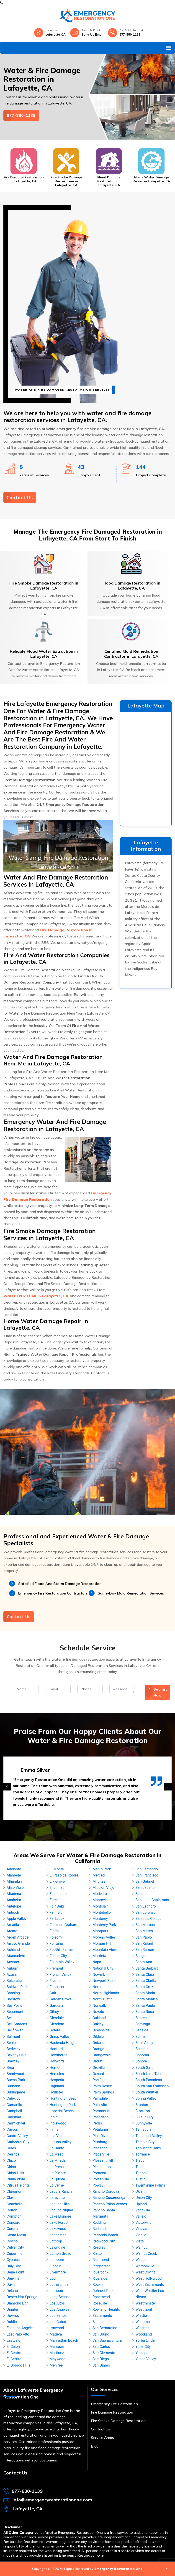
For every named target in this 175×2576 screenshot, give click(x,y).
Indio (54, 2117)
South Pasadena (149, 2080)
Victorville (144, 2222)
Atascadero (16, 1956)
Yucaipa (142, 2353)
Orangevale (102, 2055)
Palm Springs (103, 2092)
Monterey (100, 1918)
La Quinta (57, 2179)
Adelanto (14, 1869)
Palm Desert (102, 2086)
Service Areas (102, 2437)
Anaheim (14, 1900)
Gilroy (54, 2012)
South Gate (145, 2067)
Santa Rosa (145, 2012)
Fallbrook (57, 1918)
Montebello (102, 1912)
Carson (12, 2129)
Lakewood (58, 2228)
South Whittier (147, 2092)
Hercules (57, 2074)
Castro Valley (17, 2136)
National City (103, 1968)
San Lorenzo (146, 1912)
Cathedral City (18, 2142)
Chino (11, 2167)
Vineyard (143, 2228)
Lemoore (57, 2260)
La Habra (57, 2148)
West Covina (146, 2272)
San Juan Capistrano (152, 1900)
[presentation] (7, 1787)
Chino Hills (15, 2173)
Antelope (14, 1906)
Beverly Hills (16, 2055)
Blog (94, 2446)
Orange (98, 2049)
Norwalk (99, 2005)
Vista (140, 2241)
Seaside (142, 2030)
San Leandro (146, 1906)
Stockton (143, 2111)
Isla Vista (57, 2136)
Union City (144, 2197)
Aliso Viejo (15, 1887)
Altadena (14, 1894)
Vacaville (143, 2210)
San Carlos (101, 2346)
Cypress (13, 2260)
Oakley (98, 2024)
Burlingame (16, 2092)
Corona (12, 2228)
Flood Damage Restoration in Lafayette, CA (109, 181)
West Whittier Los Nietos (150, 2294)
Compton (14, 2216)
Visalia (141, 2235)
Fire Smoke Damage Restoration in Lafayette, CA (66, 181)
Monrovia (100, 1900)
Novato (98, 2012)
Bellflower (15, 2030)
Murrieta (99, 1956)
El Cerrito (14, 2359)
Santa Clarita (146, 1980)
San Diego (101, 2359)
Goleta (55, 2030)
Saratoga (143, 2024)
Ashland (13, 1949)
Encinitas (57, 1887)
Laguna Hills (60, 2204)
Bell (10, 2018)
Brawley (13, 2061)
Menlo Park (102, 1869)
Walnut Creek (146, 2253)
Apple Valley (16, 1918)
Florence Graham (63, 1925)
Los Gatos (58, 2322)
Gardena (56, 2005)
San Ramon (145, 1949)
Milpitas (99, 1881)
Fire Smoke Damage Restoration (118, 2420)
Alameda (14, 1875)
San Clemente (104, 2353)
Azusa (12, 1974)
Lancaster (58, 2235)
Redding (99, 2222)
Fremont (56, 1968)
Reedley (99, 2247)
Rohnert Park (103, 2291)
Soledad (142, 2049)
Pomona (99, 2173)
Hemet (55, 2067)
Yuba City (143, 2346)
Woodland (144, 2334)
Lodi (53, 2278)
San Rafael (144, 1943)
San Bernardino (105, 2328)
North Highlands (106, 1993)
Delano (12, 2291)
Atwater (13, 1962)
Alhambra (14, 1881)
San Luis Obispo (149, 1918)
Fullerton (57, 1987)
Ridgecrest (101, 2266)
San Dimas (101, 2365)
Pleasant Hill (103, 2160)
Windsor (142, 2328)
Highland (57, 2086)
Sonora (141, 2061)
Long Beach (59, 2297)
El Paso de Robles (64, 1875)
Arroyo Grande (18, 1943)
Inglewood (58, 2123)
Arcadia (13, 1925)
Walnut (141, 2247)
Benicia (12, 2043)
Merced (99, 1875)
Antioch (13, 1912)
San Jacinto (145, 1887)
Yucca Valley (146, 2359)
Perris (97, 2123)
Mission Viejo (103, 1887)
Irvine (54, 2129)
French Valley (60, 1974)
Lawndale (57, 2247)
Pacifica (99, 2080)
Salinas (98, 2322)
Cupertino (15, 2253)
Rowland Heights (106, 2309)
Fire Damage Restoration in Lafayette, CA (23, 179)
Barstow (13, 1999)
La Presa (57, 2167)
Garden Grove (61, 1999)
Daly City (14, 2266)
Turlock (142, 2173)
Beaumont (15, 2012)
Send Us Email (92, 34)
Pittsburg (100, 2142)
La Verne (57, 2185)
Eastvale (13, 2340)
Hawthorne (58, 2055)
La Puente (58, 2173)
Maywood (57, 2359)
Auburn (12, 1968)
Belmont (13, 2036)
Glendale (57, 2018)
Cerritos (13, 2154)
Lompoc (56, 2291)
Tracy (140, 2160)
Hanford (56, 2049)
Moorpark (100, 1931)
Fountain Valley (62, 1962)
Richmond (101, 2260)
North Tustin (103, 1999)
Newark (99, 1974)
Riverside (100, 2278)
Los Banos (58, 2315)
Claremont (15, 2191)
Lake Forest (59, 2222)
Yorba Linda (145, 2340)
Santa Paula (145, 2005)
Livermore (58, 2272)
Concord (13, 2222)
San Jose (143, 1894)
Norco (97, 1987)
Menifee (56, 2365)
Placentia (100, 2148)
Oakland (99, 2018)
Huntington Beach (64, 2098)
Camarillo (14, 2105)
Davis (11, 2284)
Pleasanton (102, 2167)
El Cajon (13, 2346)
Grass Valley (59, 2036)
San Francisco (147, 1875)
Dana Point (15, 2272)
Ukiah (140, 2191)
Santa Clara (145, 1974)
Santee (141, 2018)
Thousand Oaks (148, 2148)
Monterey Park (104, 1925)
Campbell (14, 2111)
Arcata (12, 1931)
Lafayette (57, 2197)
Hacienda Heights (64, 2043)
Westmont (144, 2309)
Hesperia (57, 2080)
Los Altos (57, 2303)
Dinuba (12, 2309)
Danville (13, 2278)
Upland (141, 2204)
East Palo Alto (18, 2334)
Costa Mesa (16, 2235)
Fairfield (56, 1912)
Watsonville (145, 2266)
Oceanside (101, 2030)
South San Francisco (152, 2086)
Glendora (57, 2024)
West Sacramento (150, 2284)
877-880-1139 (129, 34)
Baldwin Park (17, 1987)
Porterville (101, 2179)
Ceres (11, 2148)
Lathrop (56, 2241)
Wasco (141, 2260)
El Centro (14, 2353)
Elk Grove (57, 1881)
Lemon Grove (60, 2253)
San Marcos (145, 1925)
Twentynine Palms (150, 2185)
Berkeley (13, 2049)
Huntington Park (63, 2105)
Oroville (99, 2067)
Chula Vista (16, 2179)
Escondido (58, 1894)
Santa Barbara (147, 1968)
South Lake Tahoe (150, 2074)
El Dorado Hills (18, 2365)
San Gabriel (145, 1881)
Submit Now (157, 1692)
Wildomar (143, 2322)
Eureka (55, 1900)
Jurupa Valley (61, 2142)
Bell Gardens (17, 2024)
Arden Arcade (17, 1937)
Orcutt (98, 2061)
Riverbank (100, 2272)
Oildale (98, 2036)
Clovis (11, 2197)
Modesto (100, 1894)
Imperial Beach (62, 2111)
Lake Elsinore (60, 2216)
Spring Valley (146, 2098)
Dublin (12, 2322)
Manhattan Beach (64, 2340)
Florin (54, 1931)
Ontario (98, 2043)
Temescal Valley (149, 2136)
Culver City (15, 2247)
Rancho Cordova (106, 2191)
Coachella (15, 2204)
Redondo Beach (105, 2235)
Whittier (142, 2315)
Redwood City (104, 2241)
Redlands (100, 2228)
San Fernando (147, 1869)
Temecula (144, 2129)
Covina (12, 2241)
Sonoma (142, 2055)
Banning (13, 1993)
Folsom (56, 1937)
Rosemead (101, 2297)
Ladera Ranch (61, 2191)
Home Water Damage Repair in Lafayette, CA (151, 179)
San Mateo (144, 1931)
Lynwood (57, 2328)
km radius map (146, 768)
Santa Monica (147, 1999)
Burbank (13, 2086)
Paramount (102, 2111)
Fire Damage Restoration (112, 2412)
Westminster (146, 2303)
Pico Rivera (102, 2136)
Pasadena (101, 2117)
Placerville (101, 2154)
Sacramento (102, 2315)
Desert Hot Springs (22, 2297)
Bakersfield (16, 1980)
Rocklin (98, 2284)
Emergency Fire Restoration (114, 2403)
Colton (12, 2210)
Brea (10, 2067)
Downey (13, 2315)
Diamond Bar (17, 2303)
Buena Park (16, 2080)
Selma (141, 2036)
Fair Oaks (57, 1906)
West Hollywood (149, 2278)
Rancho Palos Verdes (110, 2204)
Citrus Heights (18, 2185)
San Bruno (101, 2334)
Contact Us (20, 497)
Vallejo (141, 2216)
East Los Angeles (21, 2328)
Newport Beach (105, 1980)
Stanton (142, 2105)
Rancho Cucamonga (109, 2197)
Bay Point (14, 2005)
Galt (53, 1993)
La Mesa (57, 2154)
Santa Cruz (144, 1987)
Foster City (58, 1956)
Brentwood (15, 2074)
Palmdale (100, 2098)
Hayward (57, 2061)
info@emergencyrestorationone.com (52, 2500)
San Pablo (144, 1937)
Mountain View (105, 1949)
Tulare (141, 2167)
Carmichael (16, 2123)
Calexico (14, 2098)
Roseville (100, 2303)
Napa (97, 1962)
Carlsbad (14, 2117)
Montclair (100, 1906)
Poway (98, 2185)
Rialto (97, 2253)
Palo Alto (100, 2105)
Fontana (56, 1943)
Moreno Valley (104, 1937)
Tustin (141, 2179)
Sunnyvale (144, 2123)
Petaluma (100, 2129)
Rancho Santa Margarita (104, 2213)
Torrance (143, 2154)
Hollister (56, 2092)
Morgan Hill (102, 1943)
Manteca (57, 2346)
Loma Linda (59, 2284)
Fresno (55, 1980)
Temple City (145, 2142)
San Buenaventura (107, 2340)
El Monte (57, 1869)
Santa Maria (145, 1993)
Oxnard (98, 2074)
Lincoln (56, 2266)
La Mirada (58, 2160)
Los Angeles (59, 2309)
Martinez (57, 2353)
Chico (11, 2160)
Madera (56, 2334)
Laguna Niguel (61, 2210)
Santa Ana (144, 1962)
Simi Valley (144, 2043)
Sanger (141, 1956)
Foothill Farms (61, 1949)
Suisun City (145, 2117)
